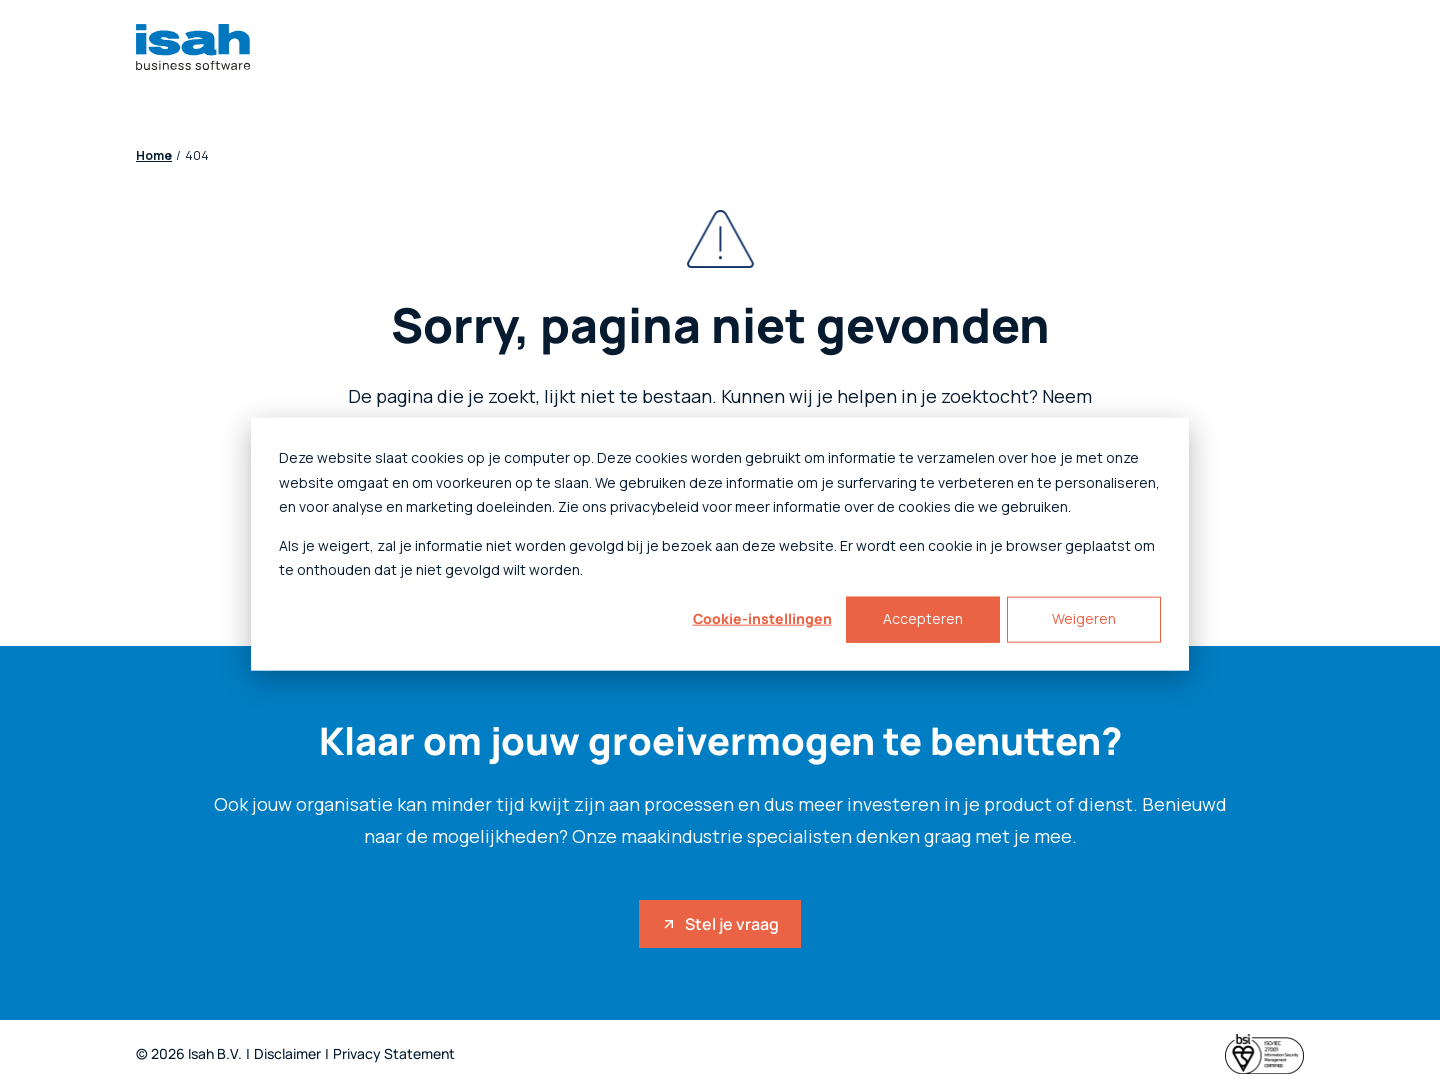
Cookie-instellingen (762, 618)
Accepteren (923, 618)
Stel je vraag (720, 924)
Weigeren (1084, 618)
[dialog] (720, 544)
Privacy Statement (394, 1054)
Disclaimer (287, 1054)
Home (154, 156)
